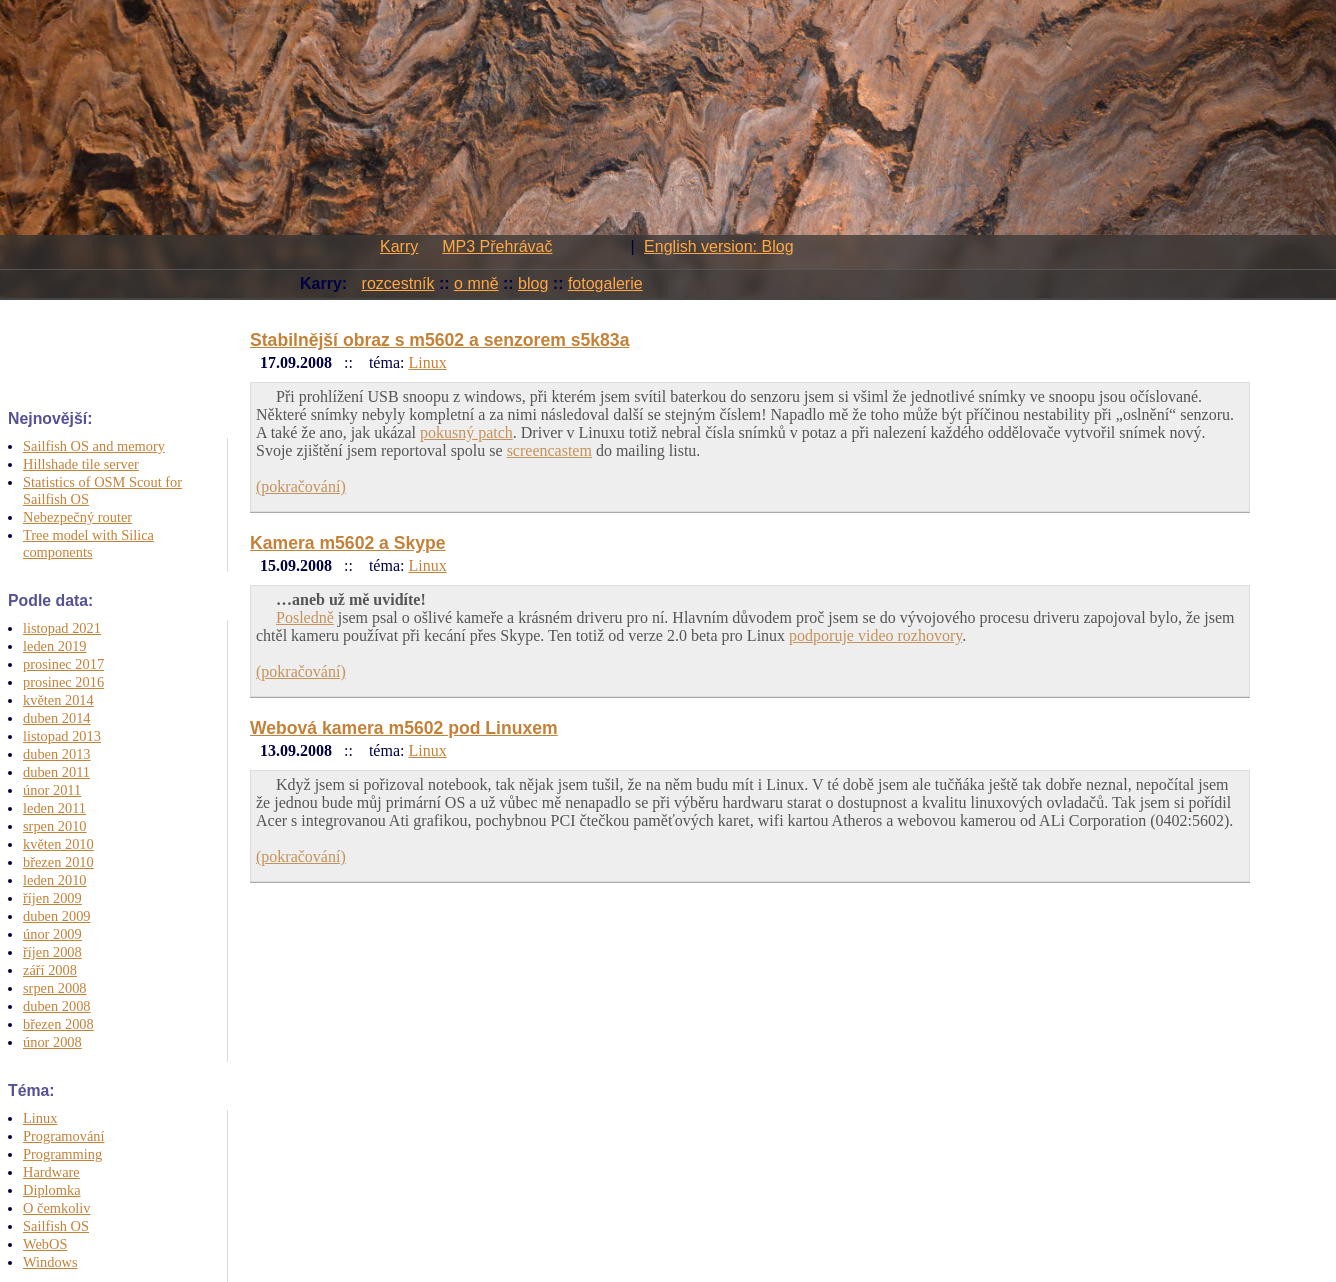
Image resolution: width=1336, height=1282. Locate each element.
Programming (62, 1154)
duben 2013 (57, 754)
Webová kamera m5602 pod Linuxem (404, 728)
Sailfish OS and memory (94, 446)
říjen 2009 (52, 898)
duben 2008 (57, 1006)
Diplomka (52, 1190)
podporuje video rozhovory (875, 635)
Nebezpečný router (77, 517)
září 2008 (50, 970)
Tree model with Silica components (88, 543)
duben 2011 (56, 772)
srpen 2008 (55, 988)
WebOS (45, 1244)
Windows (50, 1262)
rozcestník (398, 283)
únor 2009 (52, 934)
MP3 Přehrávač (497, 246)
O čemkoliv (57, 1208)
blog (533, 283)
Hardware (51, 1172)
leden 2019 (55, 646)
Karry (399, 246)
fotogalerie (605, 283)
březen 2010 (58, 862)
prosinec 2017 (63, 664)
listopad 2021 (62, 628)
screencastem (549, 450)
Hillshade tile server (81, 464)
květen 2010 (58, 844)
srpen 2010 (55, 826)
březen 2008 (58, 1024)
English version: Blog (718, 246)
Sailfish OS (56, 1226)
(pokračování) (301, 486)
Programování (64, 1136)
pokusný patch (466, 432)
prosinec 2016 (63, 682)
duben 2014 (57, 718)
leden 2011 (54, 808)
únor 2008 (52, 1042)
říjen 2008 (52, 952)
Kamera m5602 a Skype (348, 543)
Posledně (305, 617)
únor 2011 (52, 790)
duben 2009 (57, 916)
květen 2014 (58, 700)
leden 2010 (55, 880)
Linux (40, 1118)
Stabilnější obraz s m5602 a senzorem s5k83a (439, 340)
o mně (476, 283)
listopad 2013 (62, 736)
